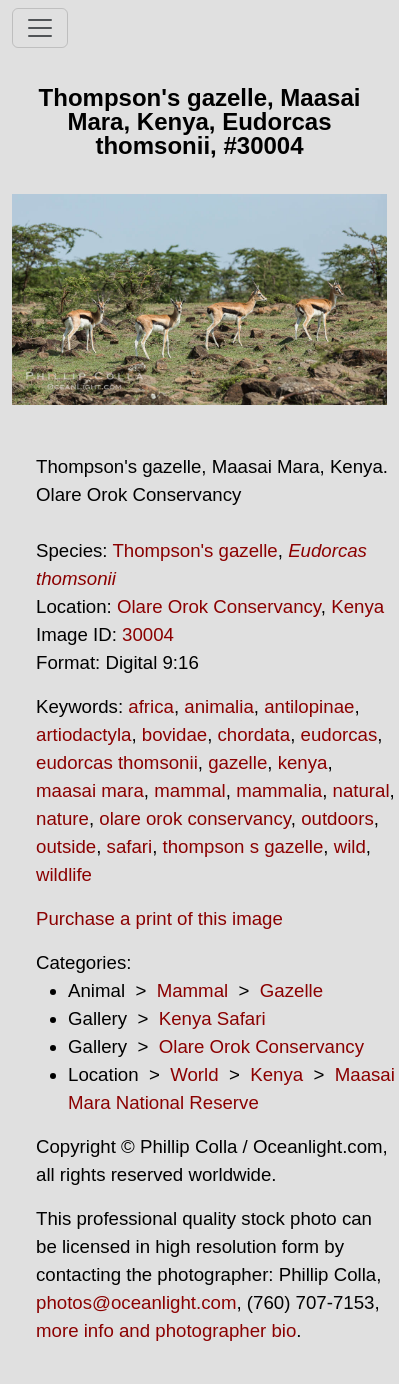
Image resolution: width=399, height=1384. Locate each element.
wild (350, 846)
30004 (148, 634)
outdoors (337, 818)
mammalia (279, 790)
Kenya (357, 606)
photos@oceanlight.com (136, 1302)
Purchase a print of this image (159, 918)
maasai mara (90, 790)
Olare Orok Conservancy (219, 606)
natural (361, 790)
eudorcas (339, 734)
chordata (254, 734)
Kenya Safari (212, 1018)
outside (66, 846)
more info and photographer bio (166, 1330)
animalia (218, 706)
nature (62, 818)
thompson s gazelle (243, 846)
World (194, 1074)
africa (151, 706)
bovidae (174, 734)
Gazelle (291, 990)
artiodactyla (83, 734)
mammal (190, 790)
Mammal (193, 990)
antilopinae (309, 706)
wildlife (64, 874)
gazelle (237, 762)
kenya (303, 762)
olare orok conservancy (195, 818)
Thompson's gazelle (194, 550)
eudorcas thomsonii (117, 762)
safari (130, 846)
